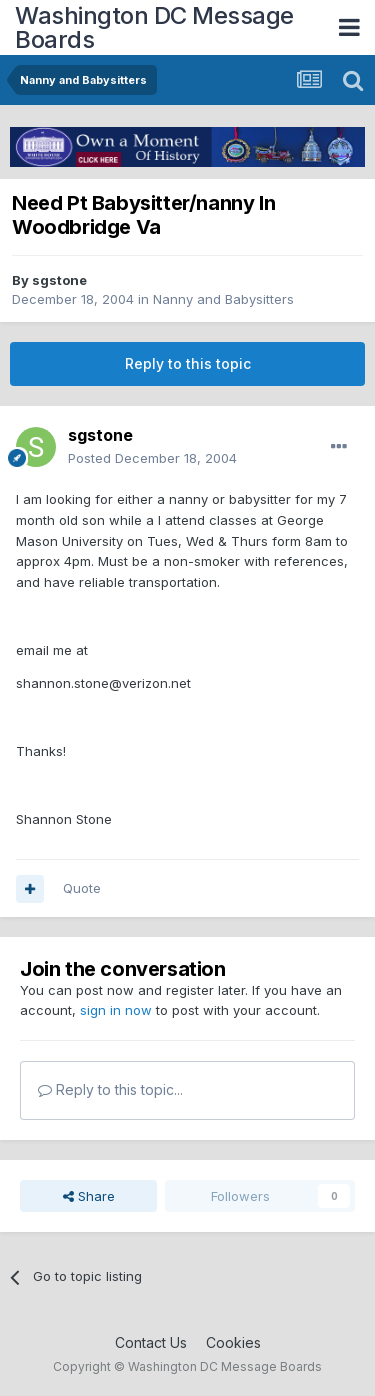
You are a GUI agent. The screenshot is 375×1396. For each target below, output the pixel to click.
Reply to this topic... (110, 1089)
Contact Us (151, 1342)
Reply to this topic (188, 363)
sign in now (116, 1010)
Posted (152, 458)
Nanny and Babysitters (223, 299)
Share (89, 1196)
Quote (82, 888)
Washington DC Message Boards (154, 27)
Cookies (233, 1342)
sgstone (59, 280)
